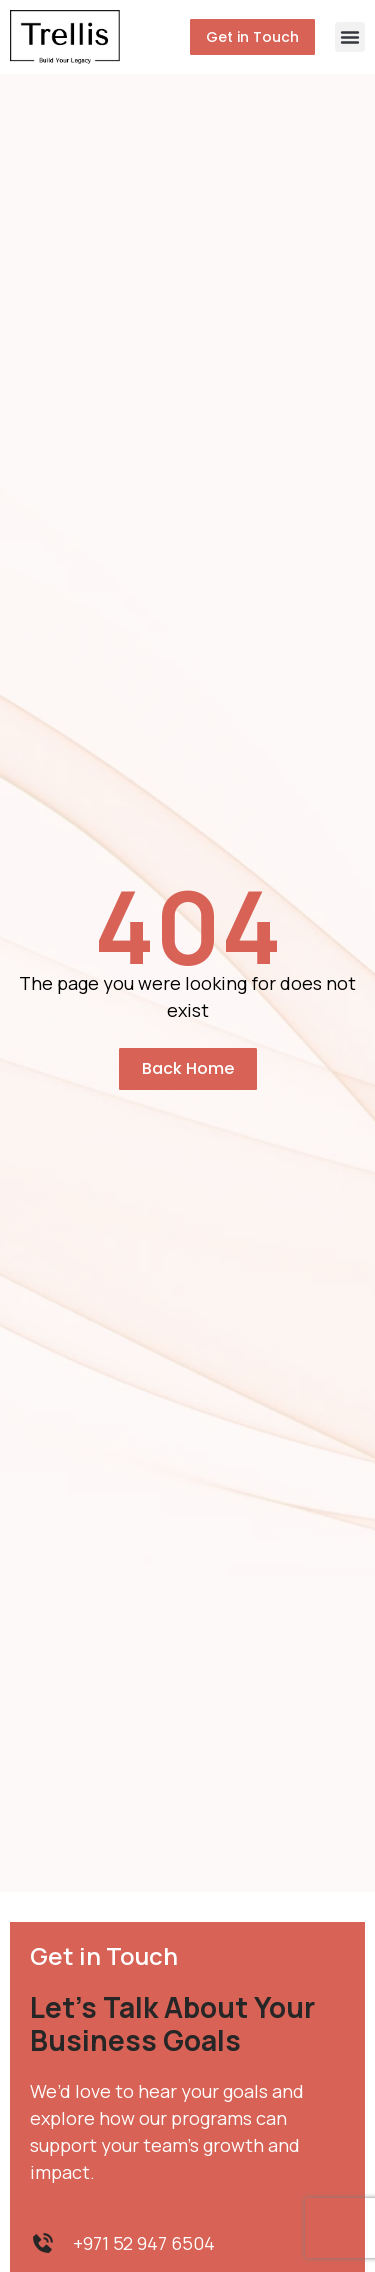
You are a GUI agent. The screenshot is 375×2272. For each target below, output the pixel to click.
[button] (350, 37)
